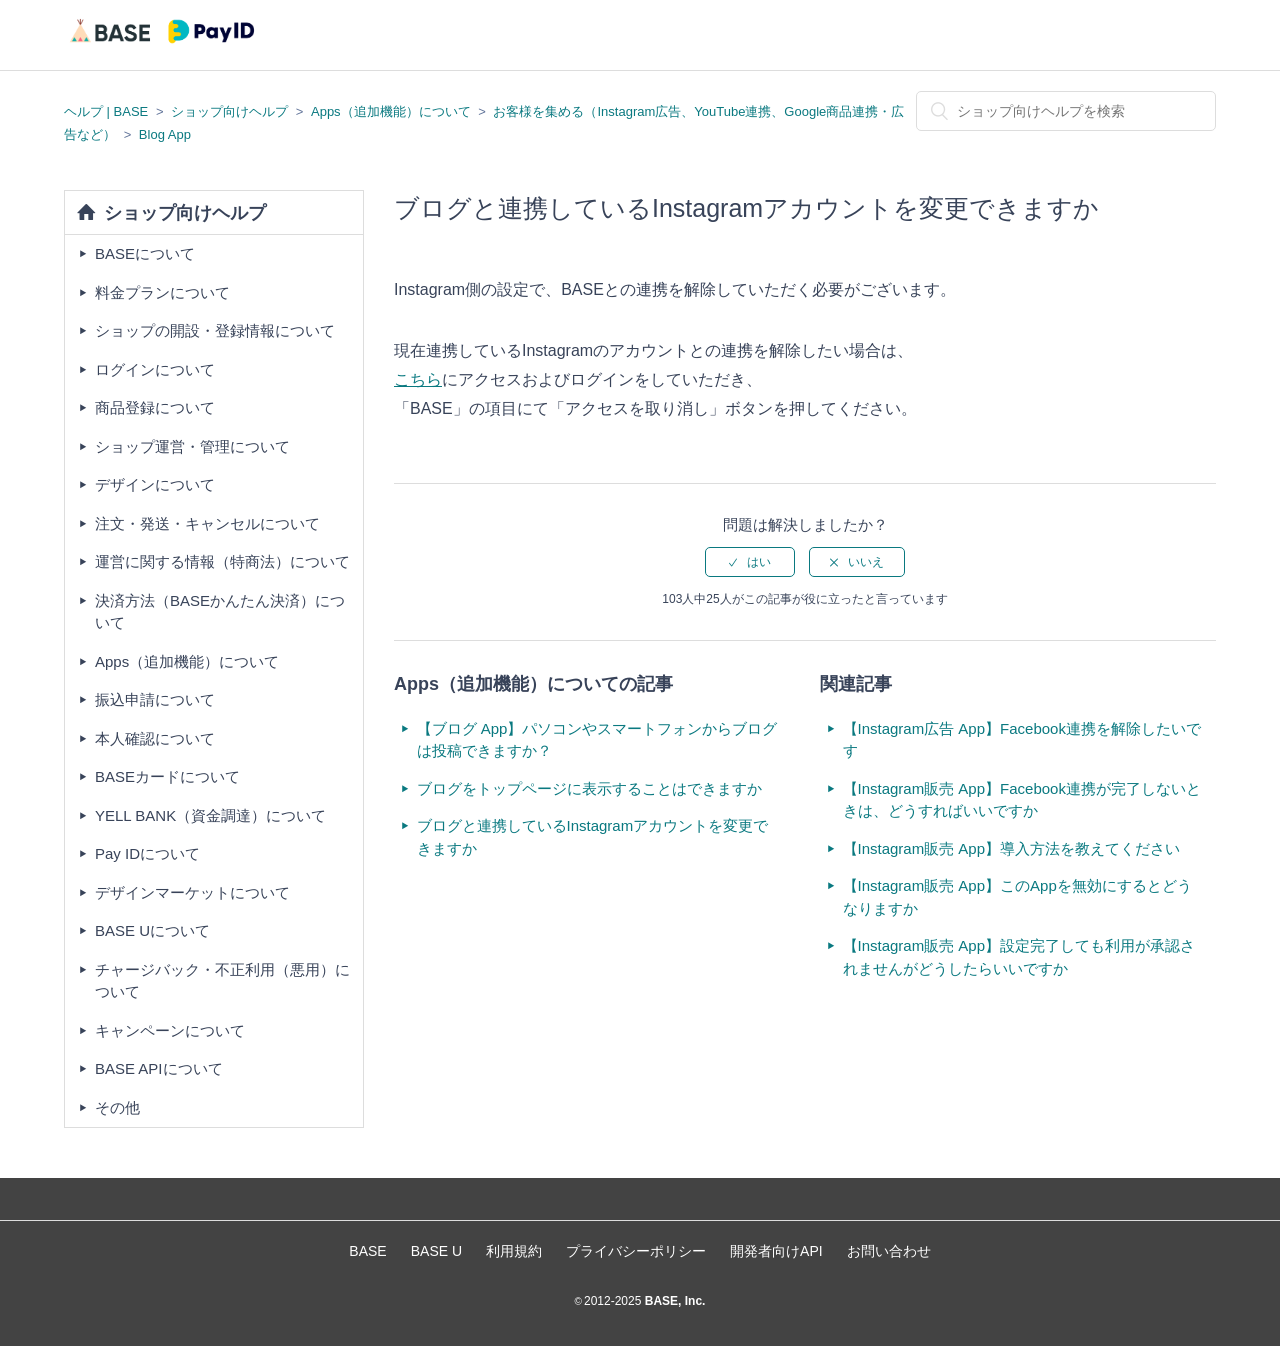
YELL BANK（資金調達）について (210, 815)
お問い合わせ (889, 1251)
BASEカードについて (167, 776)
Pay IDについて (147, 853)
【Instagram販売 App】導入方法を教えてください (1012, 848)
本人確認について (155, 738)
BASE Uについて (152, 930)
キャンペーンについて (170, 1030)
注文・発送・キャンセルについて (207, 523)
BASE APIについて (159, 1068)
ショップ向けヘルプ (229, 111)
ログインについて (155, 369)
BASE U (436, 1251)
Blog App (165, 134)
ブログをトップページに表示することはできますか (589, 788)
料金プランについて (162, 292)
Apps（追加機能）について (391, 111)
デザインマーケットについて (192, 892)
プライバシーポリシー (636, 1251)
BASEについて (145, 253)
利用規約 (514, 1251)
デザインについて (155, 484)
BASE (367, 1251)
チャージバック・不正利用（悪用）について (222, 981)
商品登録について (155, 407)
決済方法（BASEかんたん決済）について (220, 612)
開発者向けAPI (776, 1251)
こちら (418, 379)
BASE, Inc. (673, 1301)
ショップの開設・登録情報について (215, 330)
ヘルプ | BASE (106, 111)
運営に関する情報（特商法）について (222, 561)
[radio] (750, 562)
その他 (117, 1107)
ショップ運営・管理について (192, 446)
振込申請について (155, 699)
